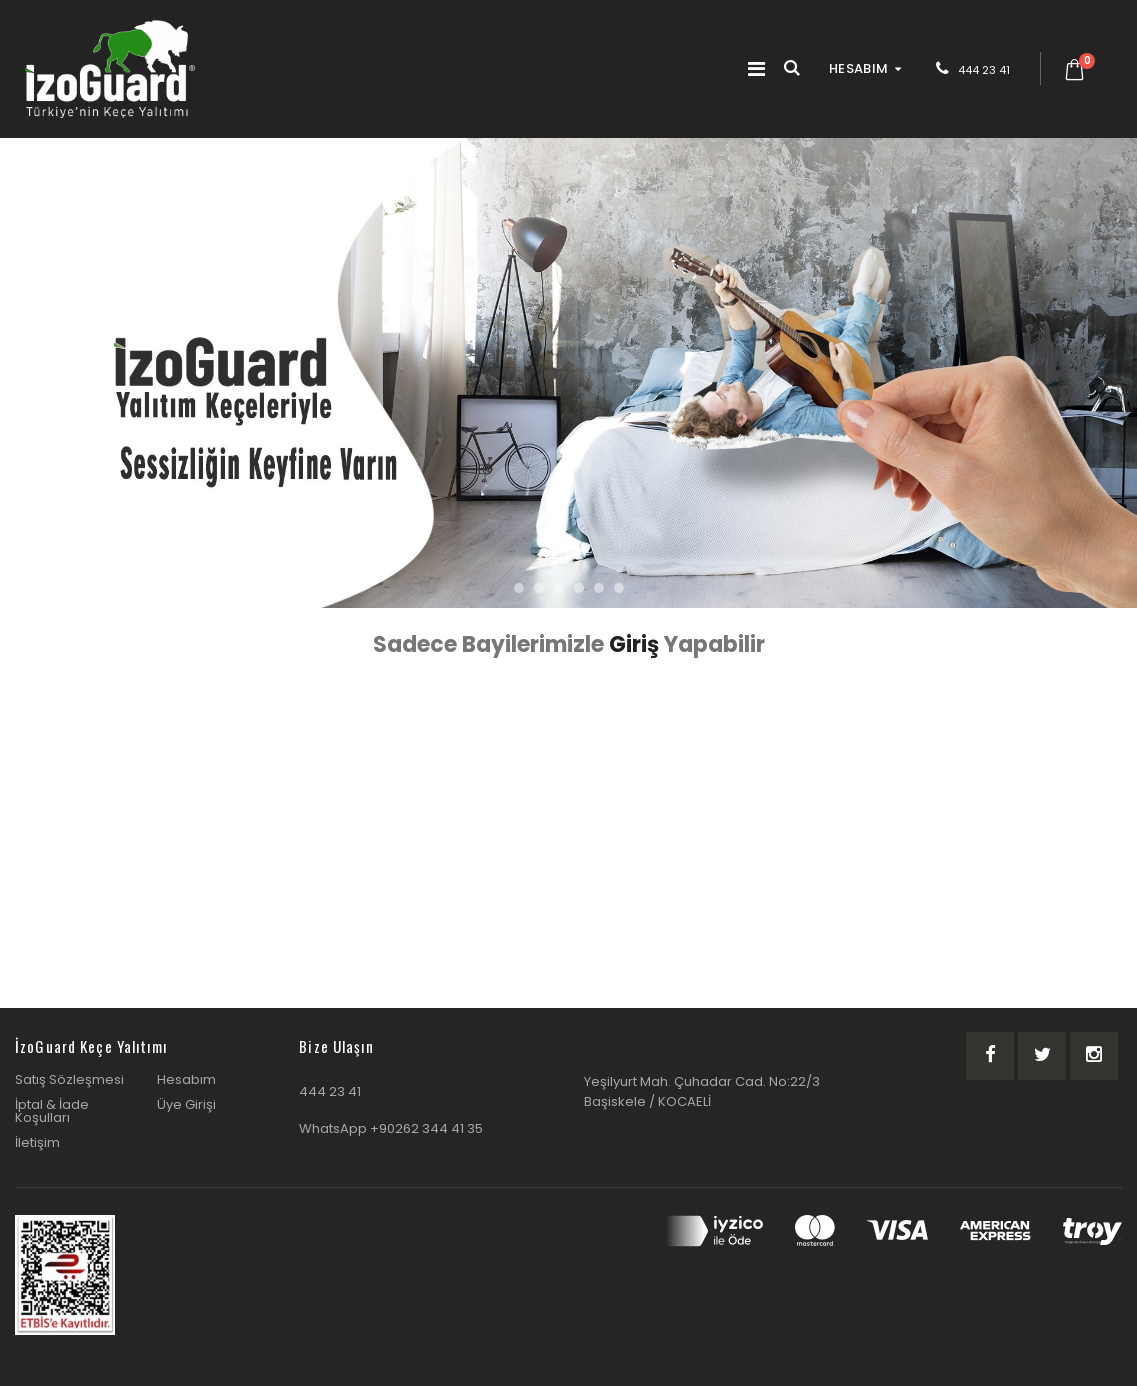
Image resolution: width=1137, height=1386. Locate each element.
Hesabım (186, 1079)
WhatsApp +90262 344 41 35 (391, 1128)
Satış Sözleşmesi (69, 1079)
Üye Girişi (186, 1104)
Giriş (636, 644)
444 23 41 (984, 70)
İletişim (37, 1142)
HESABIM (858, 68)
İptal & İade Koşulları (52, 1111)
